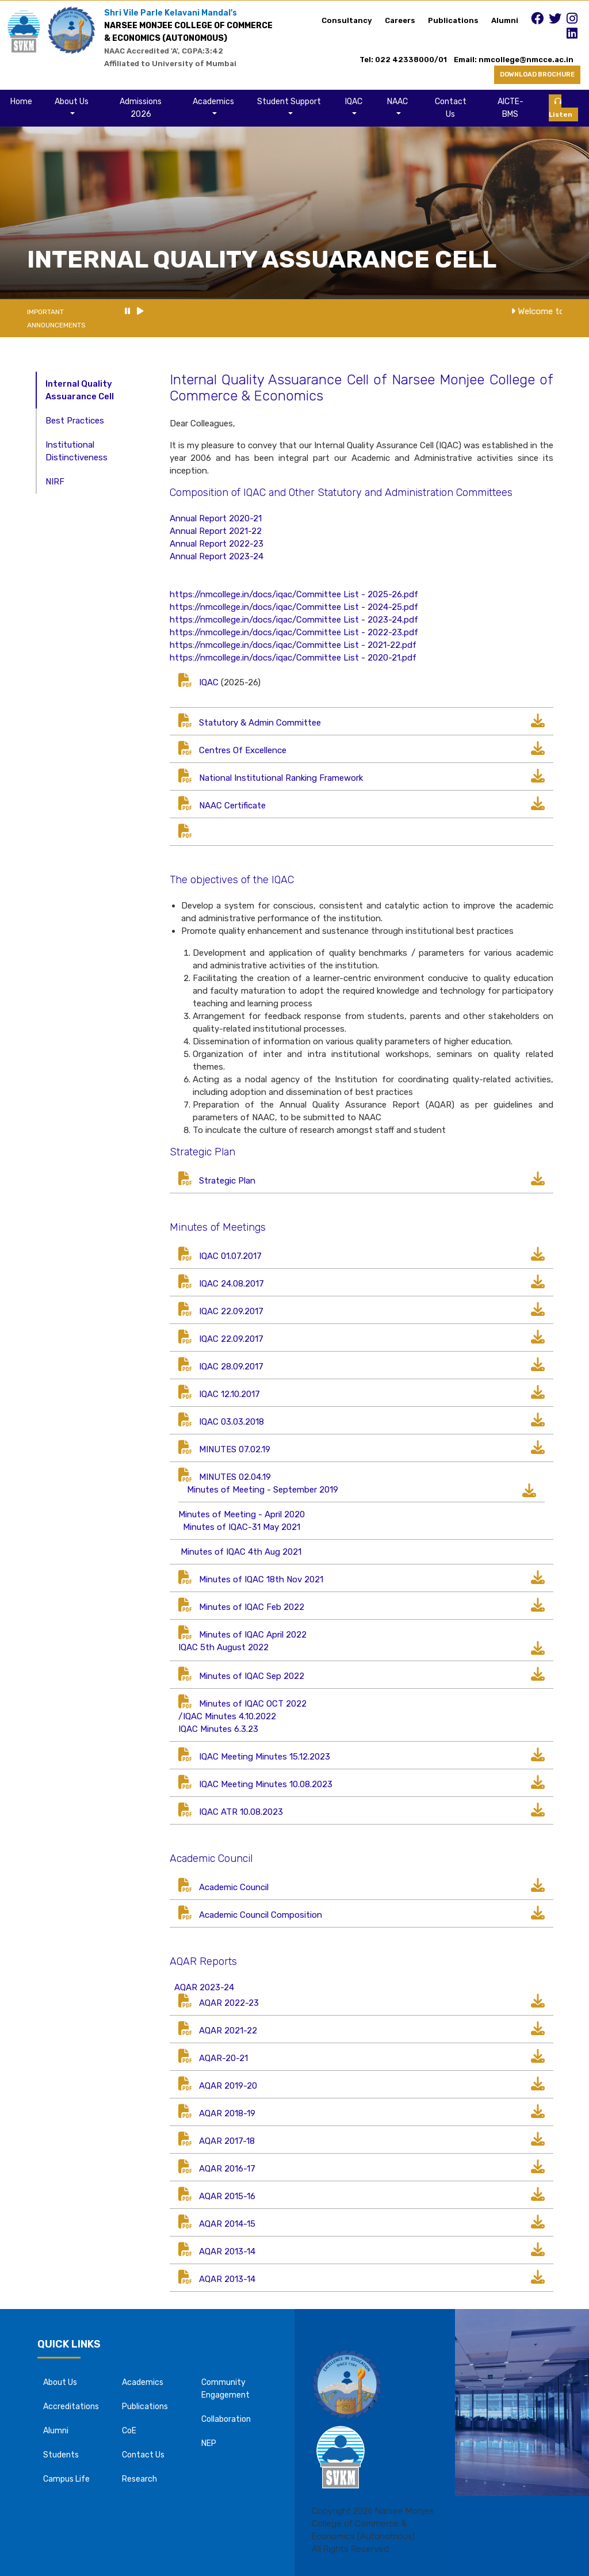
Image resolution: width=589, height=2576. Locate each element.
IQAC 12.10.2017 (229, 1394)
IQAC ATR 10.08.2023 (241, 1812)
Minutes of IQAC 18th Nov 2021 (261, 1579)
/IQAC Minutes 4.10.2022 (227, 1716)
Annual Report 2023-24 (216, 556)
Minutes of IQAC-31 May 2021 (241, 1527)
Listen (560, 108)
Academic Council (234, 1887)
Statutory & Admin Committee (260, 723)
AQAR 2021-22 (228, 2030)
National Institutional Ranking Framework (281, 778)
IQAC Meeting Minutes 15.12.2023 (264, 1756)
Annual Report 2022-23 (216, 544)
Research (139, 2479)
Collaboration (226, 2419)
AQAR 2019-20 (228, 2086)
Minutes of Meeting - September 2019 (262, 1489)
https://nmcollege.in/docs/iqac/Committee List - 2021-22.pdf (293, 645)
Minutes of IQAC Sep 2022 (251, 1676)
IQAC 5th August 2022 (223, 1647)
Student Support (289, 101)
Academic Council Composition (260, 1915)
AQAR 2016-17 (227, 2168)
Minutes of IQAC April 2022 (253, 1634)
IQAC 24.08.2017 (231, 1284)
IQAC (353, 101)
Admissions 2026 (141, 108)
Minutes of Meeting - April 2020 (241, 1514)
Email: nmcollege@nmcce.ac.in (517, 59)
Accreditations (71, 2406)
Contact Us (450, 108)
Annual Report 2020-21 (216, 518)
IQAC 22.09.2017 (231, 1311)
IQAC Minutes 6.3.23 (218, 1729)
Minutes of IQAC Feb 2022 (251, 1607)
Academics (213, 101)
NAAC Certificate (232, 805)
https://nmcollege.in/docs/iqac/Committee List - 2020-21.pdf (293, 657)
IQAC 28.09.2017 (231, 1366)
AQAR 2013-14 (227, 2251)
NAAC (397, 101)
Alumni (504, 20)
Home (21, 101)
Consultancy (347, 20)
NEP (208, 2443)
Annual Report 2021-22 (216, 531)
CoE (129, 2431)
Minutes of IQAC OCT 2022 (253, 1704)
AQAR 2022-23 (229, 2003)
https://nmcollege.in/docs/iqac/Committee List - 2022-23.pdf (294, 632)
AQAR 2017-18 (227, 2141)
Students (61, 2455)
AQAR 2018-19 (216, 2113)
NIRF (54, 481)
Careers (400, 20)
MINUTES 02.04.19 (235, 1477)
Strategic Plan (227, 1181)
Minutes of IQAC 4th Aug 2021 (241, 1552)
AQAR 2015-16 (227, 2196)
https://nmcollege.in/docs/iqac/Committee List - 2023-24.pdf (294, 620)
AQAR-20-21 (223, 2058)
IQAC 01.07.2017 (230, 1256)
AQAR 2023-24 (203, 1987)
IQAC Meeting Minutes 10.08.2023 (265, 1784)
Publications (453, 20)
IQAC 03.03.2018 (231, 1422)
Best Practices (74, 420)
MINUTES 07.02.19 (234, 1449)
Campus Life (66, 2479)
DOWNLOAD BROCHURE (537, 74)
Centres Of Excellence (242, 750)
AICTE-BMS (510, 108)
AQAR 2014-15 (227, 2224)
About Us (72, 101)
